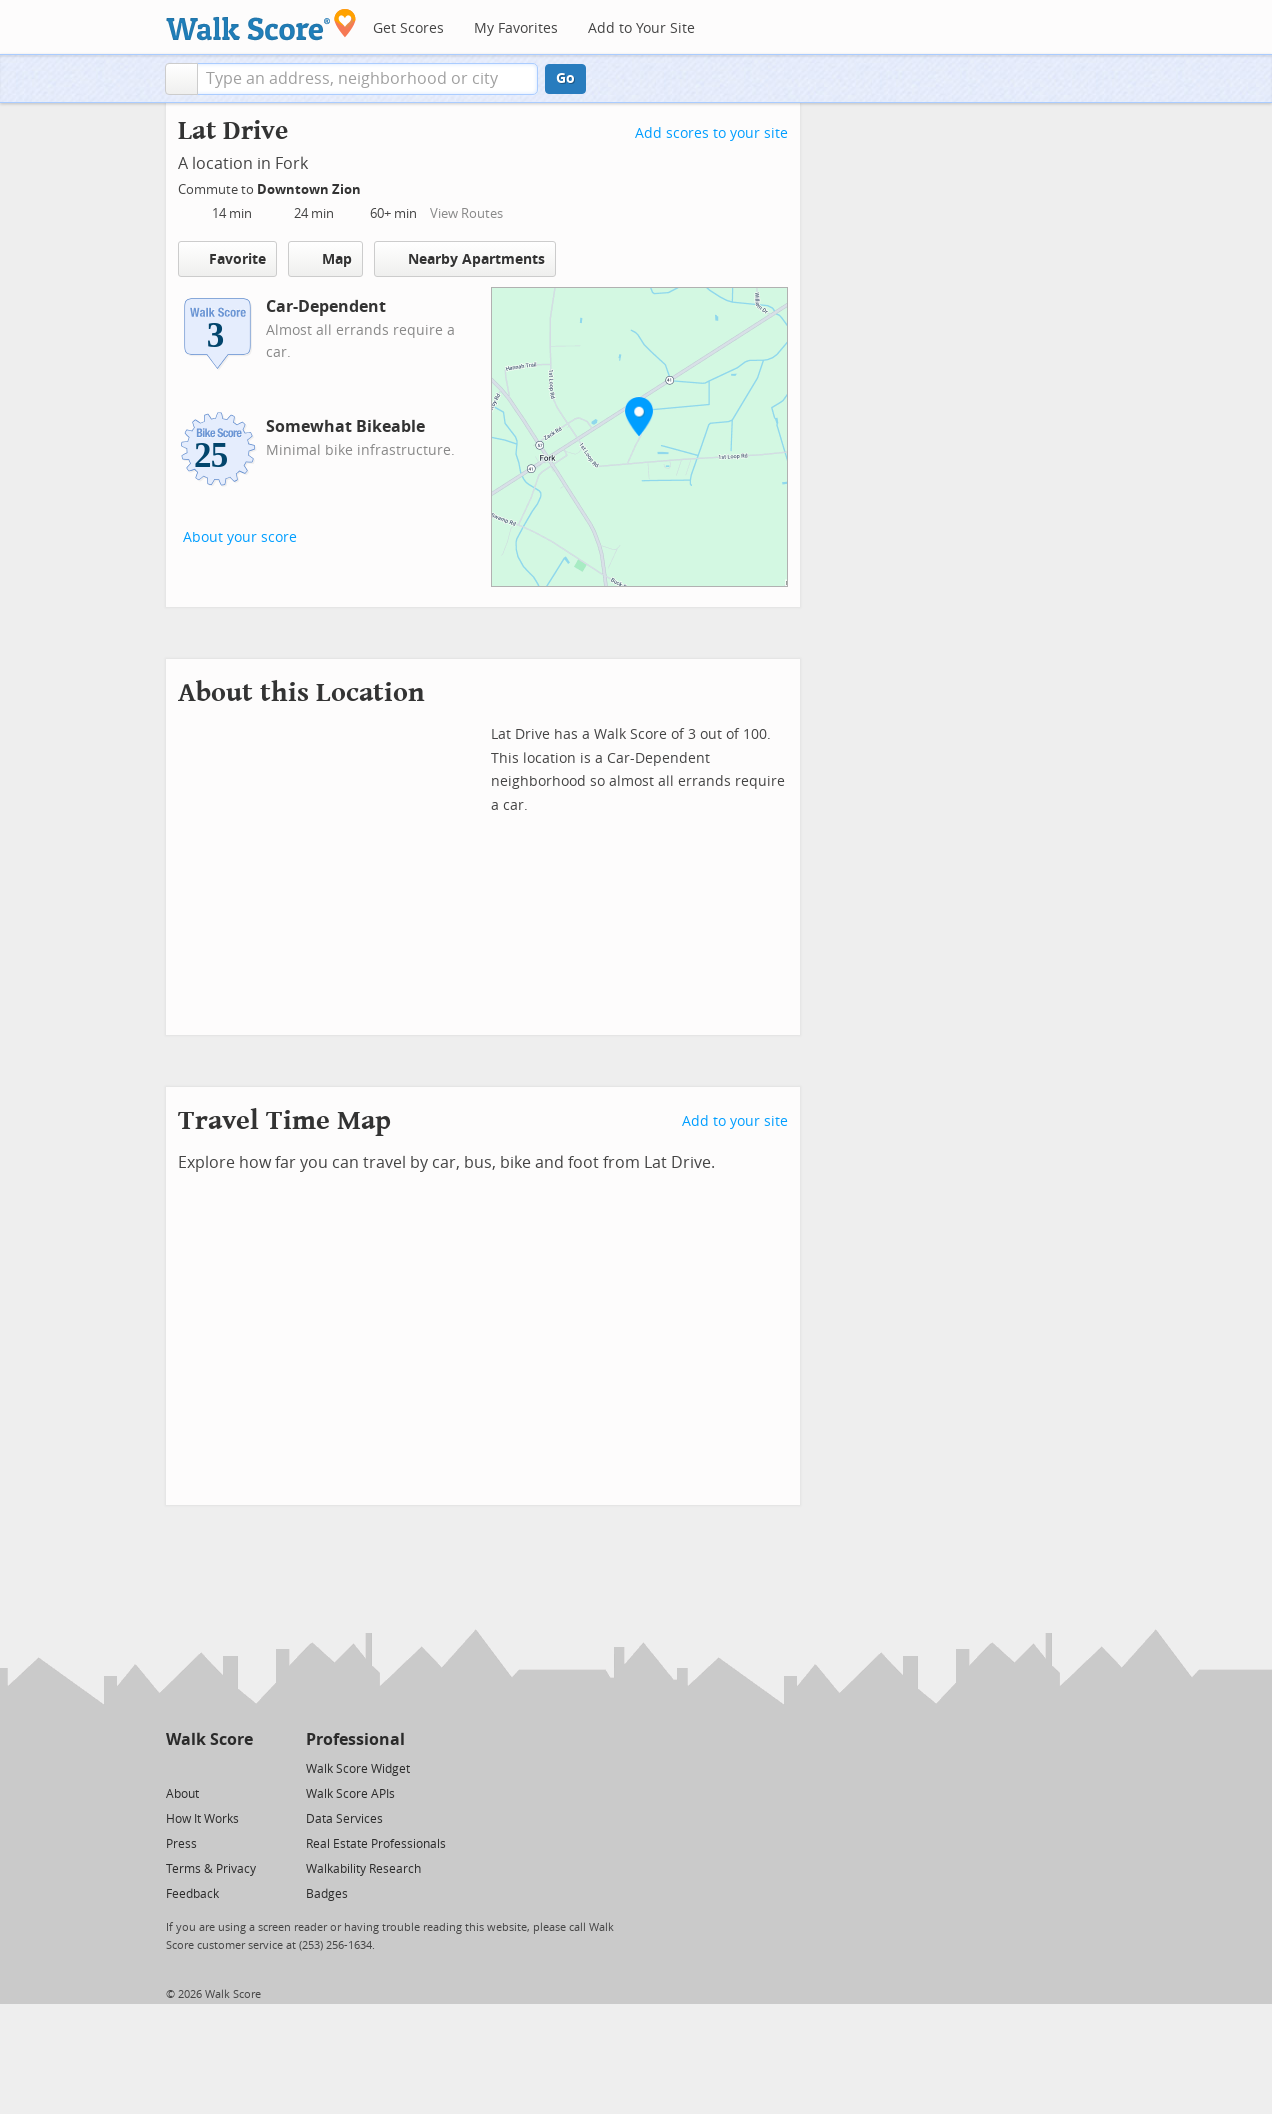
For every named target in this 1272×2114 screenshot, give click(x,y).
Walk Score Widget (358, 1769)
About (182, 1794)
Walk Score (209, 1739)
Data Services (344, 1819)
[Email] (239, 1767)
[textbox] (367, 79)
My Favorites (516, 28)
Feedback (192, 1894)
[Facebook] (208, 1767)
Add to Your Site (641, 28)
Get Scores (408, 28)
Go (565, 78)
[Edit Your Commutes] (374, 186)
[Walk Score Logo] (261, 24)
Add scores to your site (711, 133)
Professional (355, 1739)
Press (181, 1844)
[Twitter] (177, 1767)
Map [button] (325, 259)
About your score (240, 537)
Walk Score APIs (350, 1794)
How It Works (202, 1819)
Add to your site (735, 1121)
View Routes (466, 213)
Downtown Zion (310, 189)
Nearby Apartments (465, 258)
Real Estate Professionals (376, 1844)
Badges (327, 1894)
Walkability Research (363, 1869)
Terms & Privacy (211, 1869)
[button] (181, 79)
